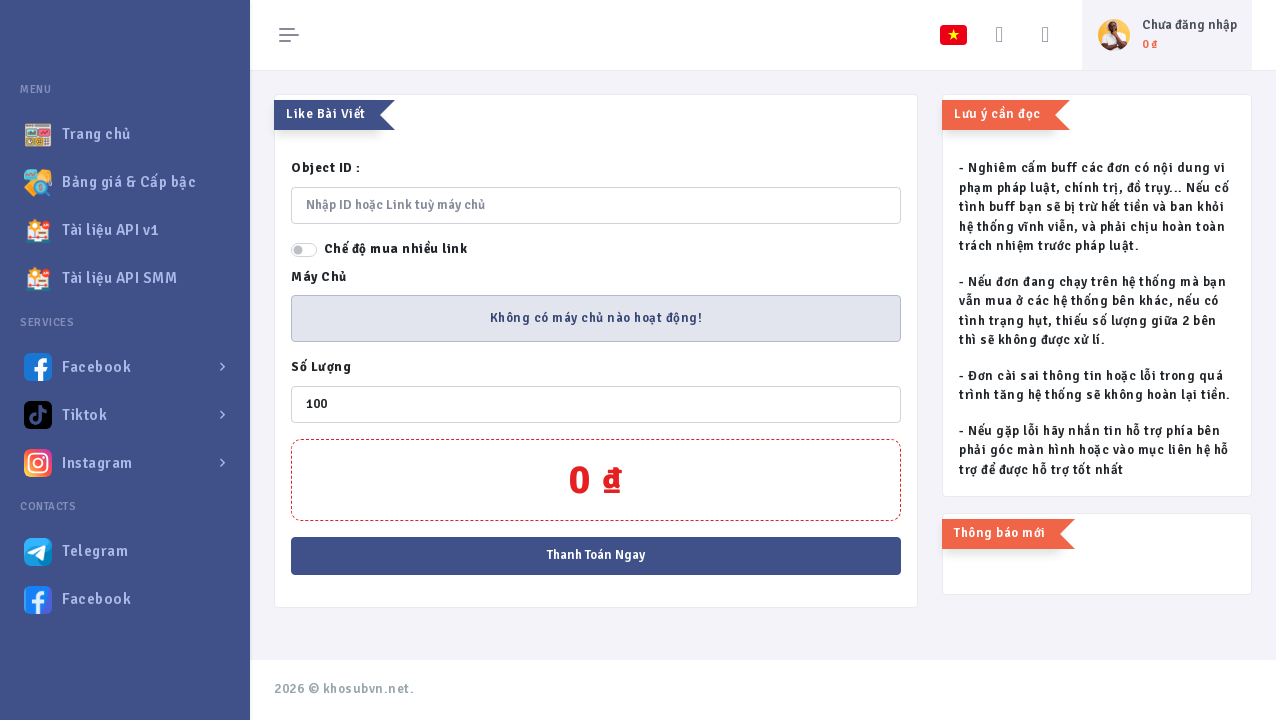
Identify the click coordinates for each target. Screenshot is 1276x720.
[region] (124, 382)
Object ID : (326, 168)
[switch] (304, 250)
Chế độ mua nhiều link (396, 249)
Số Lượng (321, 367)
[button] (124, 367)
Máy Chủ (319, 277)
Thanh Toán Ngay (596, 555)
